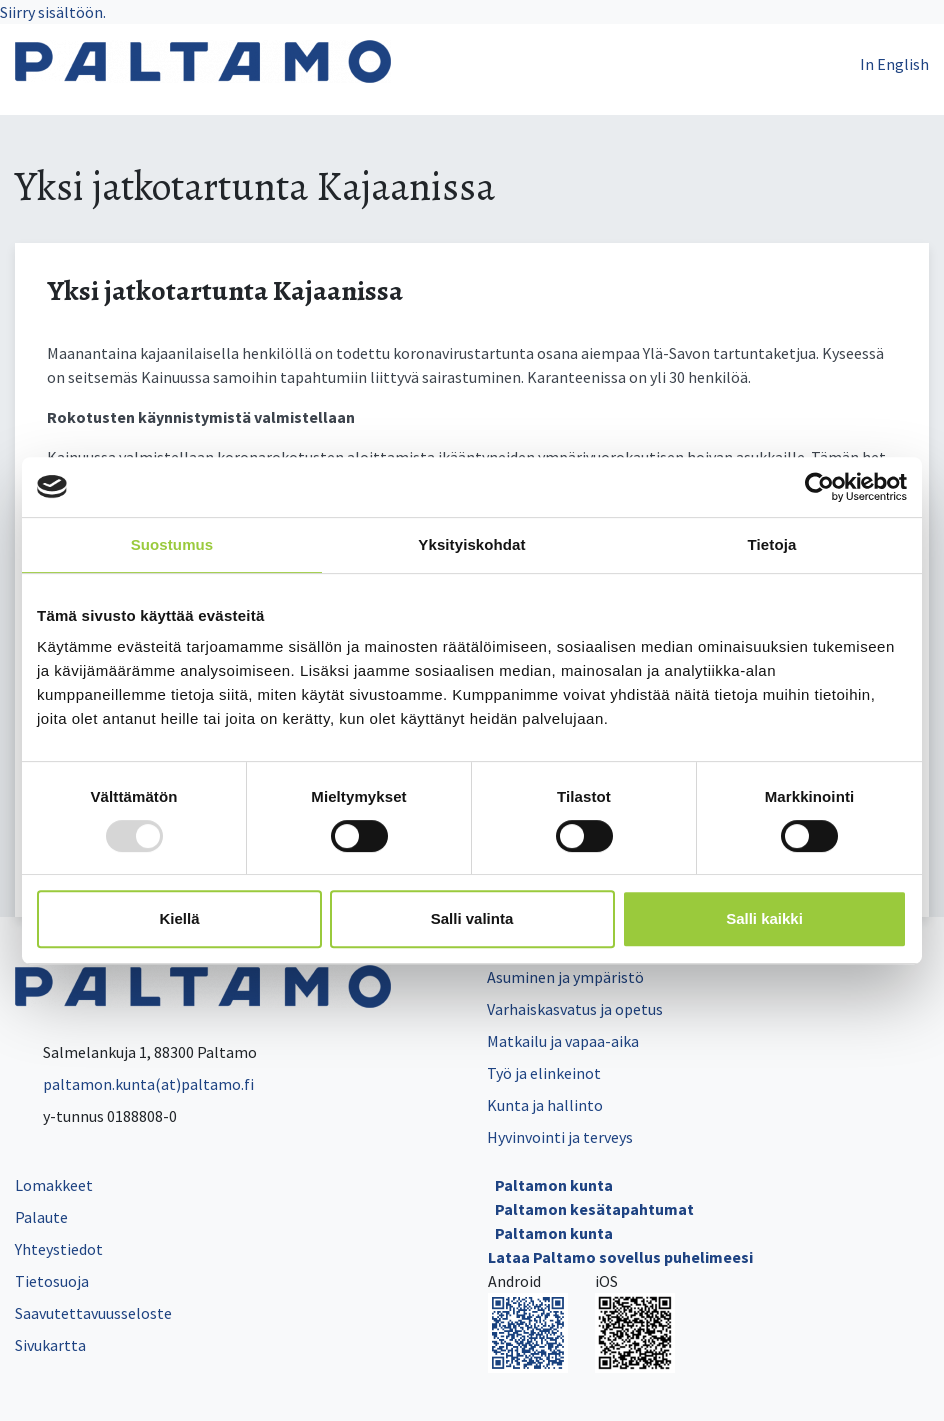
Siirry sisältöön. (53, 12)
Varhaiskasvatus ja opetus (575, 1009)
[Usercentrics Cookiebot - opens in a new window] (819, 487)
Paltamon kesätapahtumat (594, 1209)
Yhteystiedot (59, 1249)
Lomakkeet (54, 1185)
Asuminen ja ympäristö (565, 977)
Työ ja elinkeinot (544, 1073)
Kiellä (179, 918)
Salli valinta (472, 918)
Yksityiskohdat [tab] (471, 544)
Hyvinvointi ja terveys (560, 1137)
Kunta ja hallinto (545, 1105)
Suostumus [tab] (172, 544)
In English (894, 64)
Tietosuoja (52, 1281)
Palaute (41, 1217)
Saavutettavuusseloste (93, 1313)
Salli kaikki (764, 918)
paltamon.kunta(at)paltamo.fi (134, 1084)
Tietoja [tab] (772, 544)
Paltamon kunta (554, 1185)
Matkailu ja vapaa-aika (563, 1041)
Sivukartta (50, 1345)
